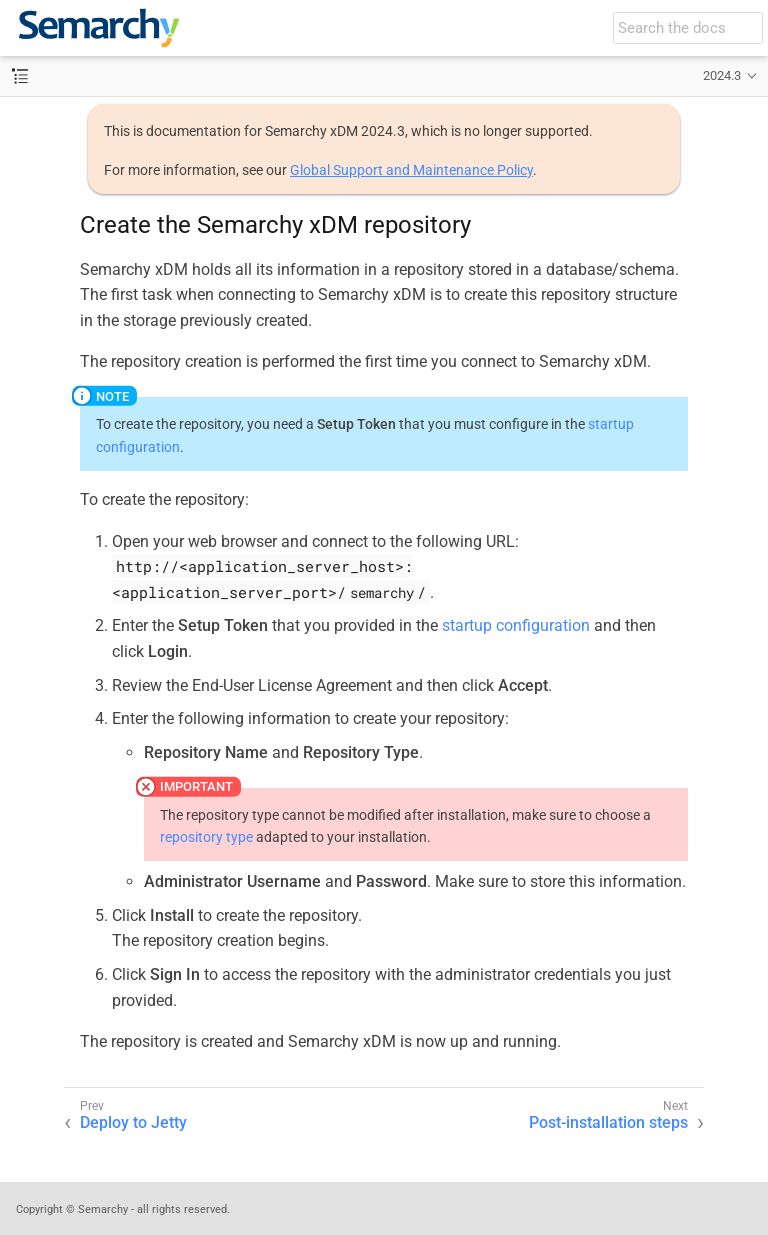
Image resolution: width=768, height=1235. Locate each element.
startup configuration (516, 625)
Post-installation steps (608, 1122)
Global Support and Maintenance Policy (411, 170)
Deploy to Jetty (133, 1122)
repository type (206, 837)
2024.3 (722, 75)
